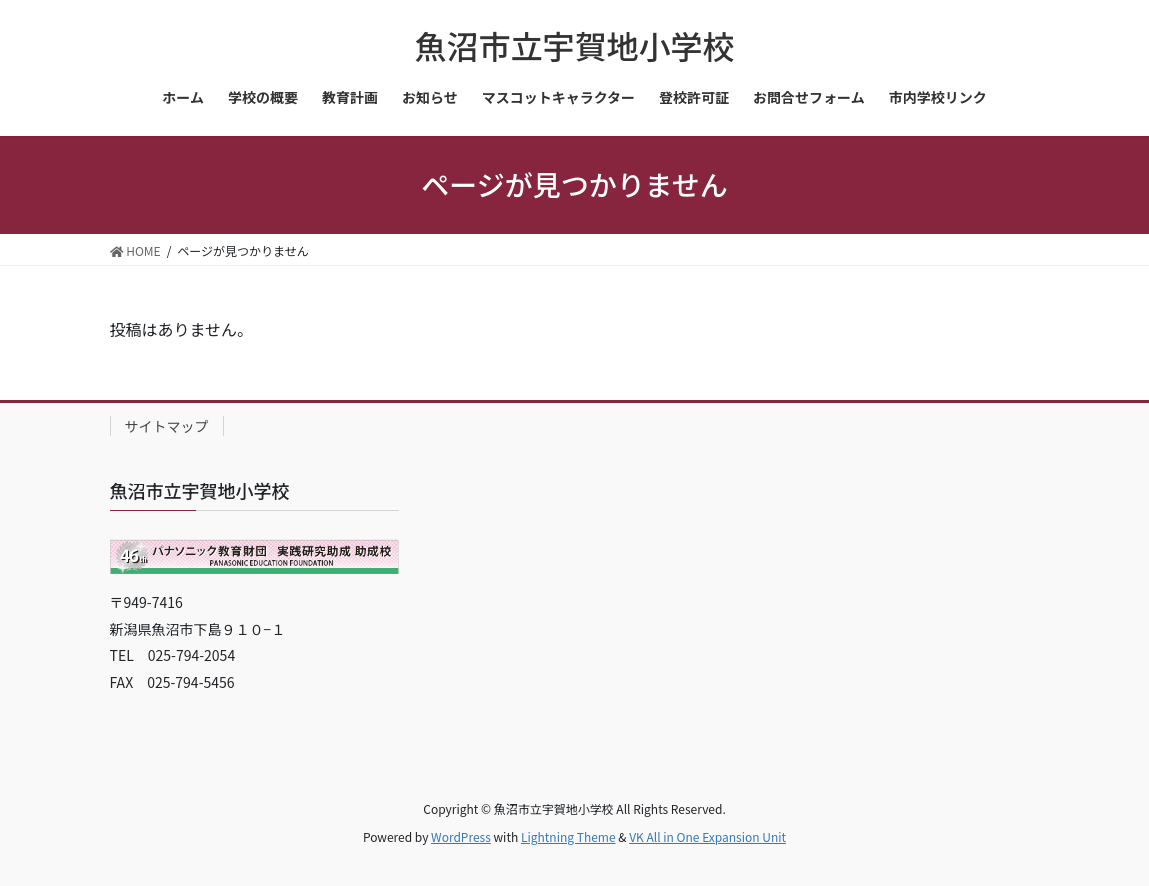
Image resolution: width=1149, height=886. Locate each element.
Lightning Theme (568, 836)
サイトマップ (167, 426)
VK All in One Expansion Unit (707, 836)
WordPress (461, 836)
